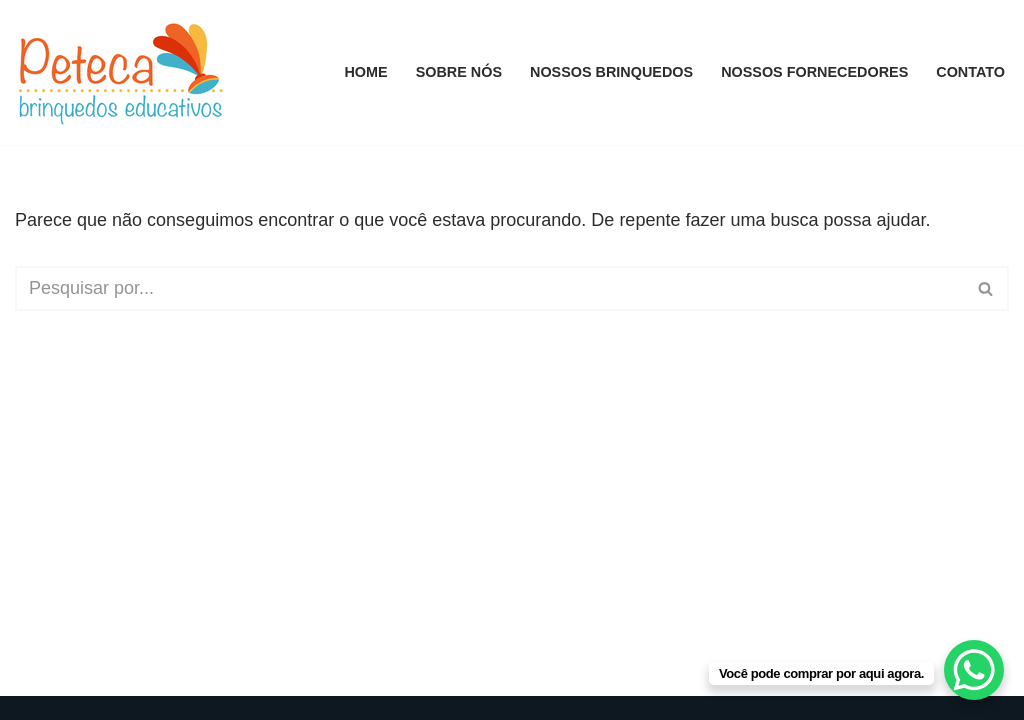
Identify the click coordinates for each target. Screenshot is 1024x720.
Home (365, 72)
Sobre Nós (459, 72)
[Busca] (489, 288)
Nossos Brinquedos (611, 72)
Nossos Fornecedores (814, 72)
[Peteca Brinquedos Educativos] (125, 72)
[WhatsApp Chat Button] (974, 670)
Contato (970, 72)
